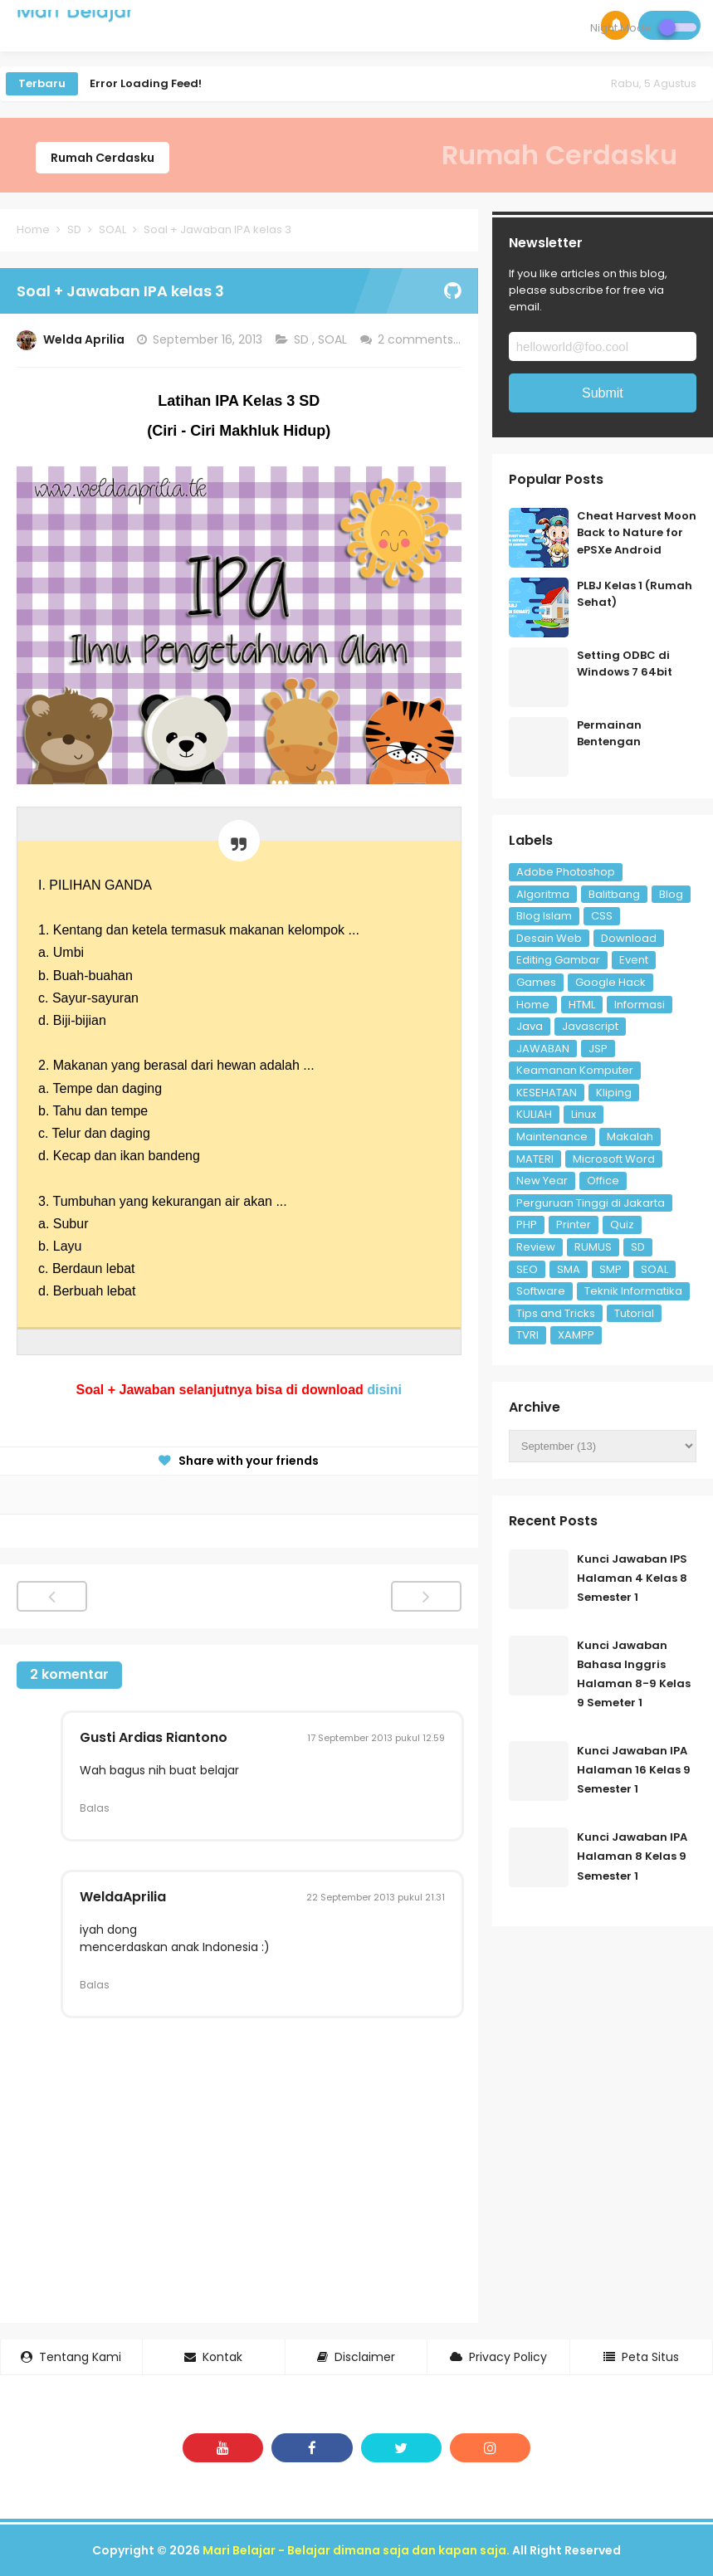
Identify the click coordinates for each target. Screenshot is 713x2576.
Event (633, 960)
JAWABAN (542, 1048)
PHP (526, 1224)
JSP (598, 1048)
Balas (95, 1808)
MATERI (535, 1159)
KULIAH (534, 1114)
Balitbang (614, 894)
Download (629, 938)
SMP (610, 1269)
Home (532, 1004)
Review (535, 1247)
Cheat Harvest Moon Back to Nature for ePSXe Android (636, 533)
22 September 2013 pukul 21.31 (375, 1897)
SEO (527, 1269)
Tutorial (634, 1313)
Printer (573, 1224)
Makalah (630, 1136)
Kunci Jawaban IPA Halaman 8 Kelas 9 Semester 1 (632, 1856)
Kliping (614, 1092)
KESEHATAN (546, 1092)
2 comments (417, 339)
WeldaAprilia (123, 1896)
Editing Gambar (558, 960)
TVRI (527, 1335)
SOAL (334, 339)
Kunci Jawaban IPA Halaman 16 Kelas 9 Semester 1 (634, 1770)
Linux (583, 1114)
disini (384, 1390)
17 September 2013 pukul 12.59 (376, 1737)
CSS (602, 916)
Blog (671, 894)
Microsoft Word (614, 1159)
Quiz (622, 1224)
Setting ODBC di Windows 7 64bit (624, 664)
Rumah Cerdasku (102, 157)
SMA (568, 1269)
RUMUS (593, 1247)
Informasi (639, 1004)
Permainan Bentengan (609, 733)
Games (536, 982)
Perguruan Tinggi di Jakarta (590, 1203)
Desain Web (549, 938)
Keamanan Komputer (574, 1070)
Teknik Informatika (633, 1291)
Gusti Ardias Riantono (153, 1737)
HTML (582, 1004)
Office (603, 1180)
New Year (542, 1180)
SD (303, 339)
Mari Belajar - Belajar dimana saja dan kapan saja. (356, 2550)
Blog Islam (544, 916)
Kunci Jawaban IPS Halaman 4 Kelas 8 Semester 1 (632, 1578)
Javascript (590, 1026)
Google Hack (610, 982)
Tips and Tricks (555, 1313)
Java (529, 1026)
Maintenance (552, 1136)
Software (540, 1291)
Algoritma (542, 894)
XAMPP (576, 1335)
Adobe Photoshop (565, 872)
